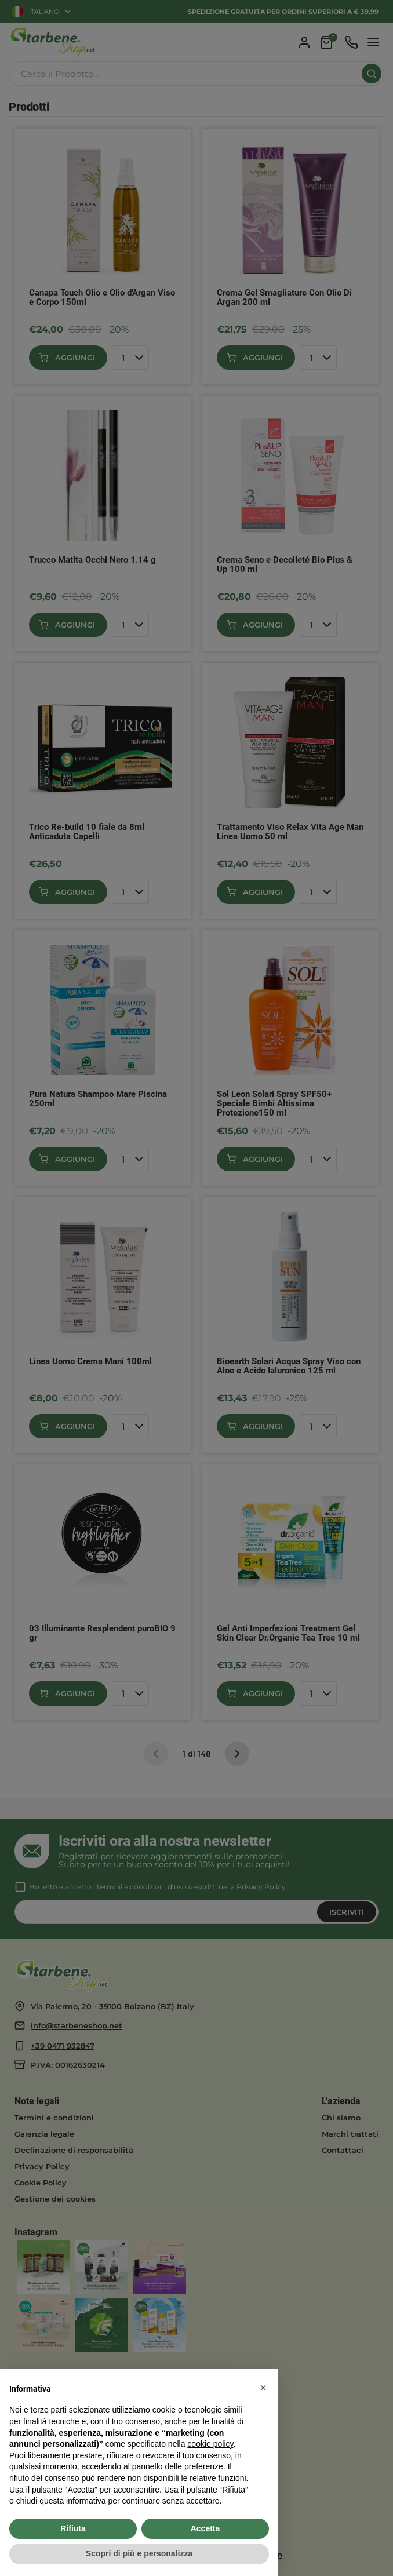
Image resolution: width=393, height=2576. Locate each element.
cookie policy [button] (210, 2444)
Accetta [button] (205, 2528)
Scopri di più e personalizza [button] (139, 2553)
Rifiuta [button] (73, 2528)
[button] (263, 2387)
